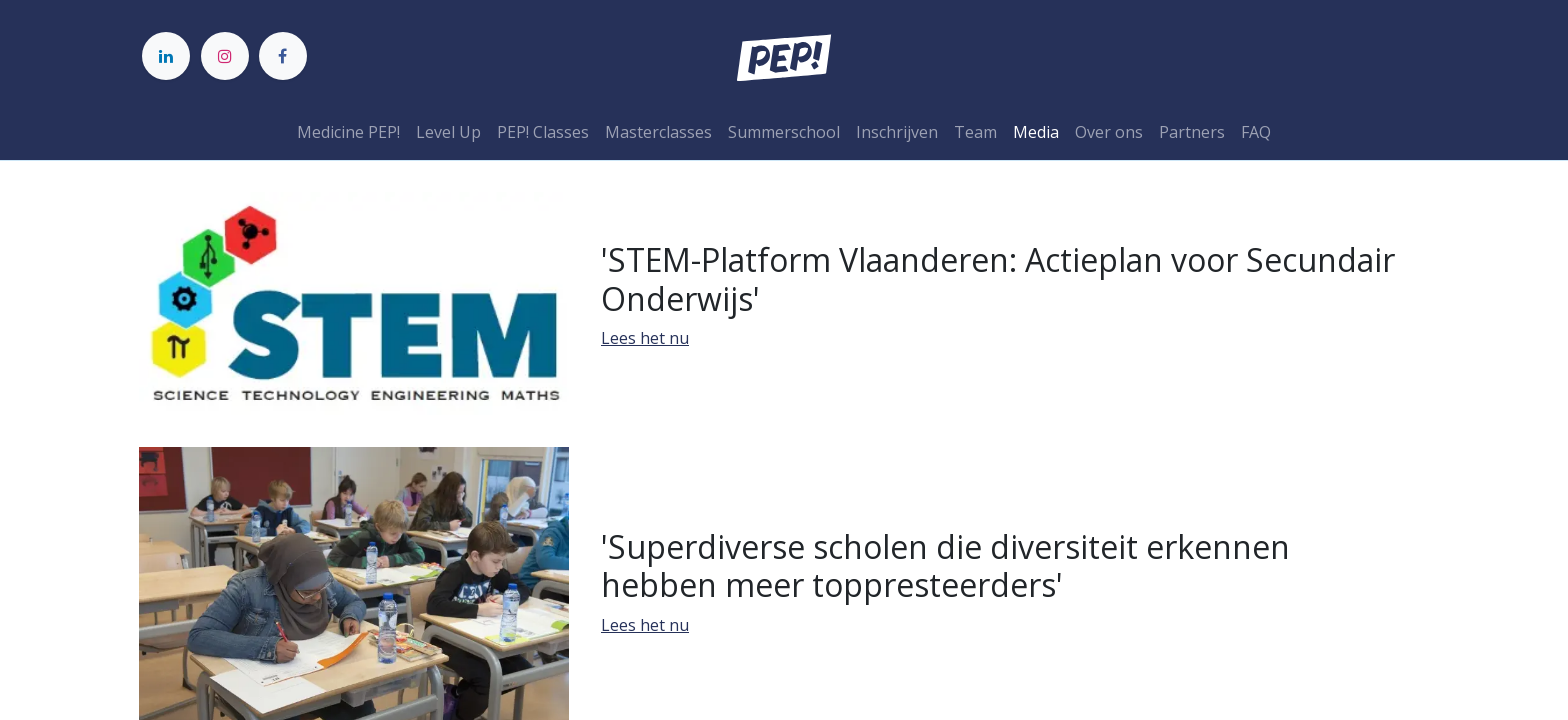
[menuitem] (348, 132)
